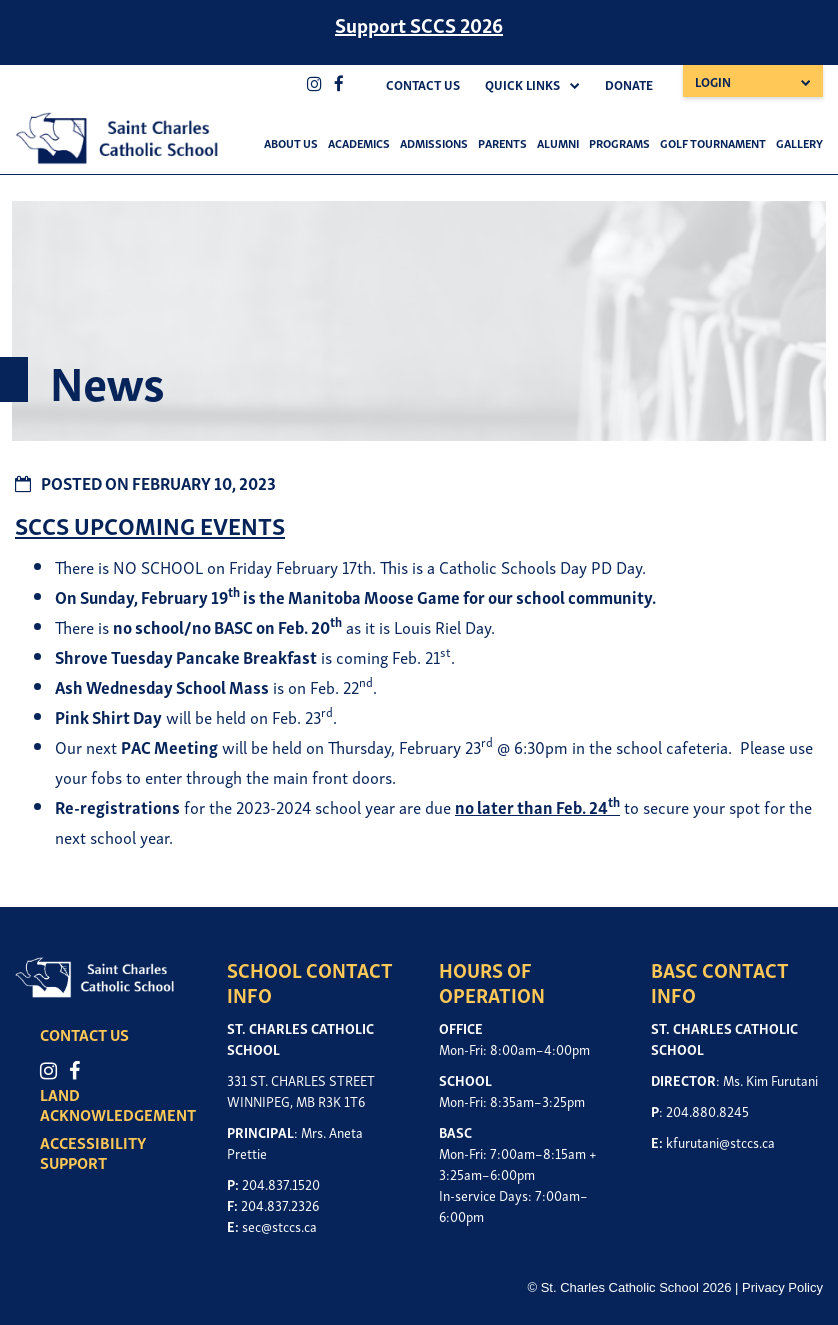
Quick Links (522, 84)
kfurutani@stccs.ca (720, 1141)
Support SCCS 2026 (419, 24)
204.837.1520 (281, 1183)
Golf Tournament (713, 142)
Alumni (558, 142)
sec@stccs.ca (279, 1225)
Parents (502, 142)
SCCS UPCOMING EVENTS (150, 524)
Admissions (434, 142)
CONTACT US (84, 1034)
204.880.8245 (707, 1110)
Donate (629, 84)
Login (713, 81)
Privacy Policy (782, 1287)
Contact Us (423, 84)
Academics (359, 142)
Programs (619, 142)
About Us (291, 142)
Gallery (799, 142)
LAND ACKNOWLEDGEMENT (118, 1104)
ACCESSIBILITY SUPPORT (93, 1152)
